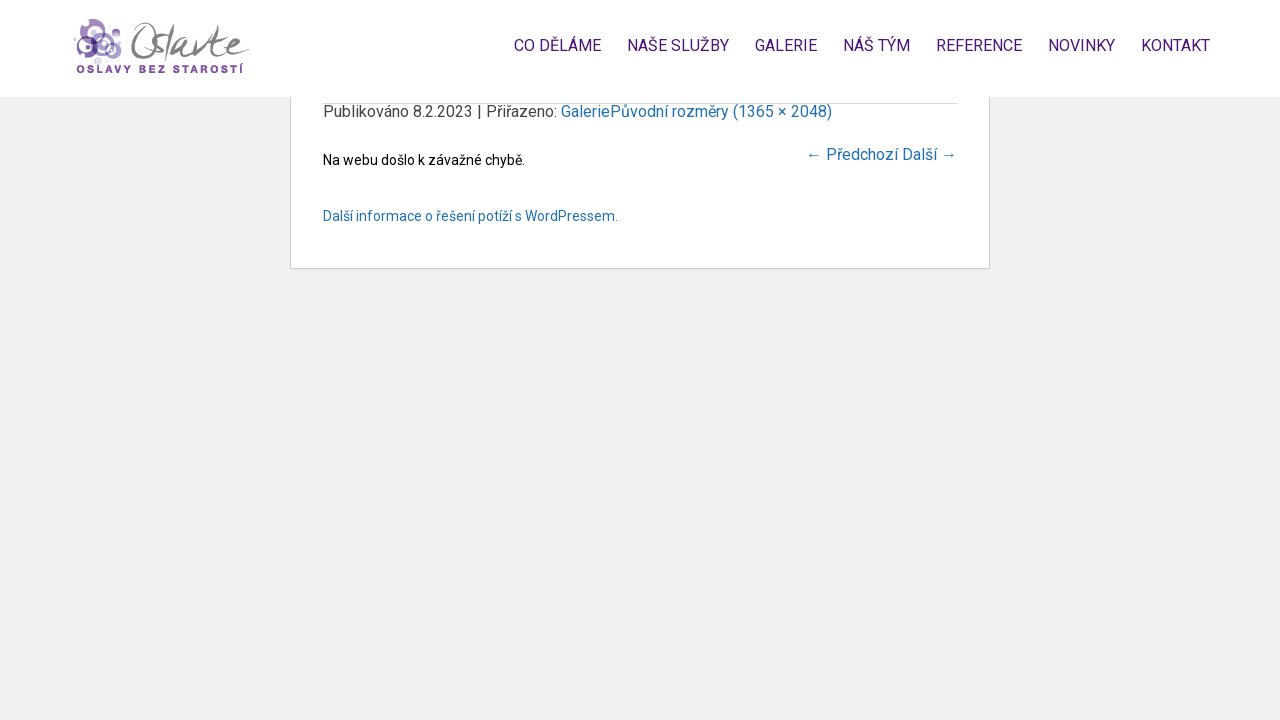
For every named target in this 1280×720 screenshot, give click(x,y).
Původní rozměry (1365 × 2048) (721, 111)
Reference (979, 45)
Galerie (786, 45)
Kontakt (1175, 45)
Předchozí (852, 154)
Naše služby (678, 45)
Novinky (1081, 45)
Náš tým (876, 45)
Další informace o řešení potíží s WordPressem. (470, 216)
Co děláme (557, 45)
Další (929, 154)
